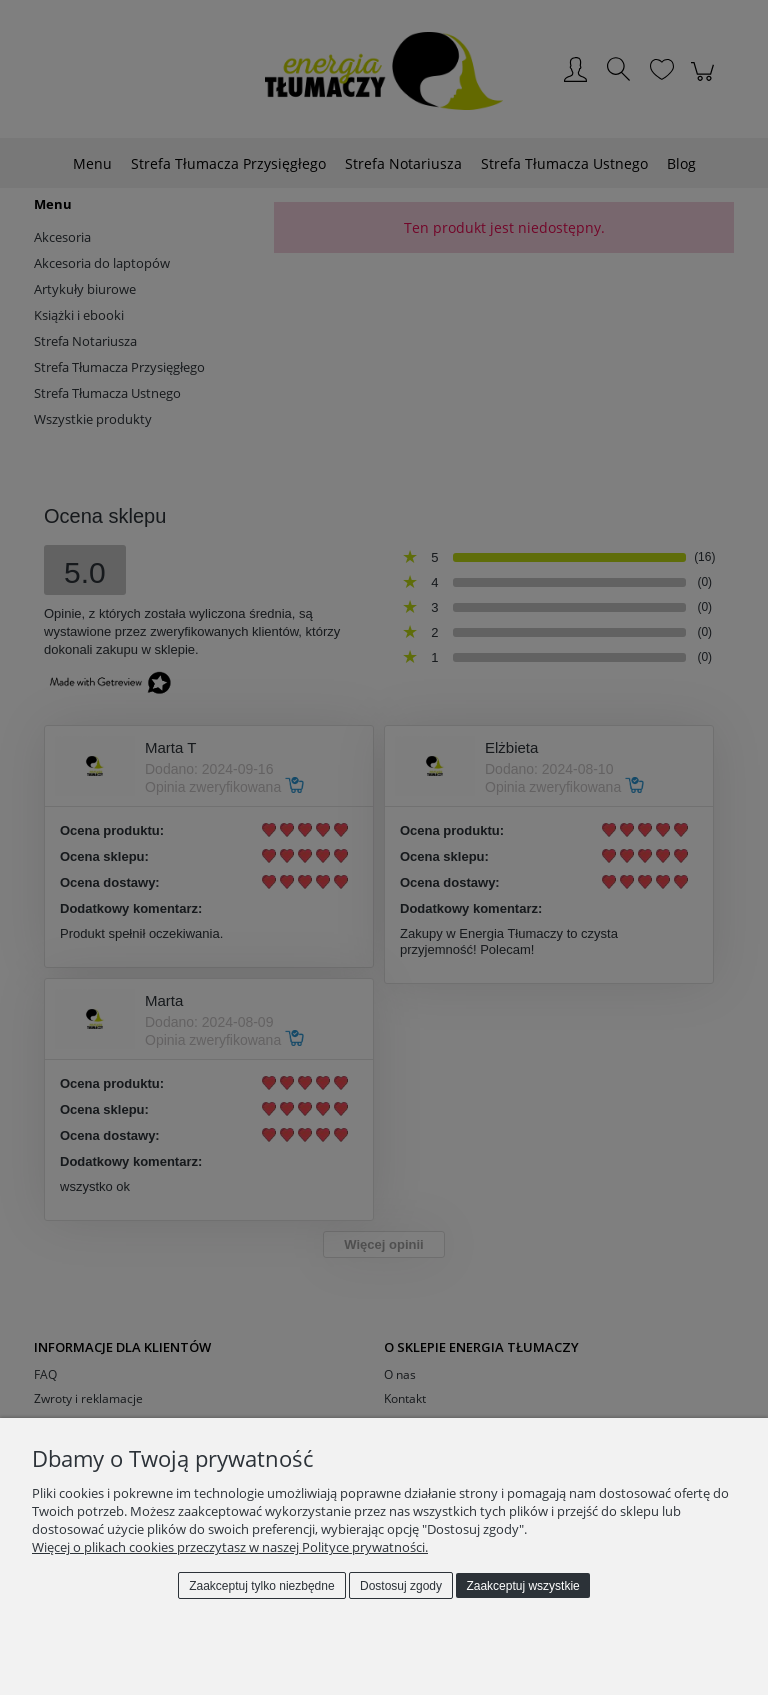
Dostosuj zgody (401, 1586)
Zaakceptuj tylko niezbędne (261, 1586)
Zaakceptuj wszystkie (522, 1586)
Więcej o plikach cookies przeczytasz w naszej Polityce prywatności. (230, 1547)
